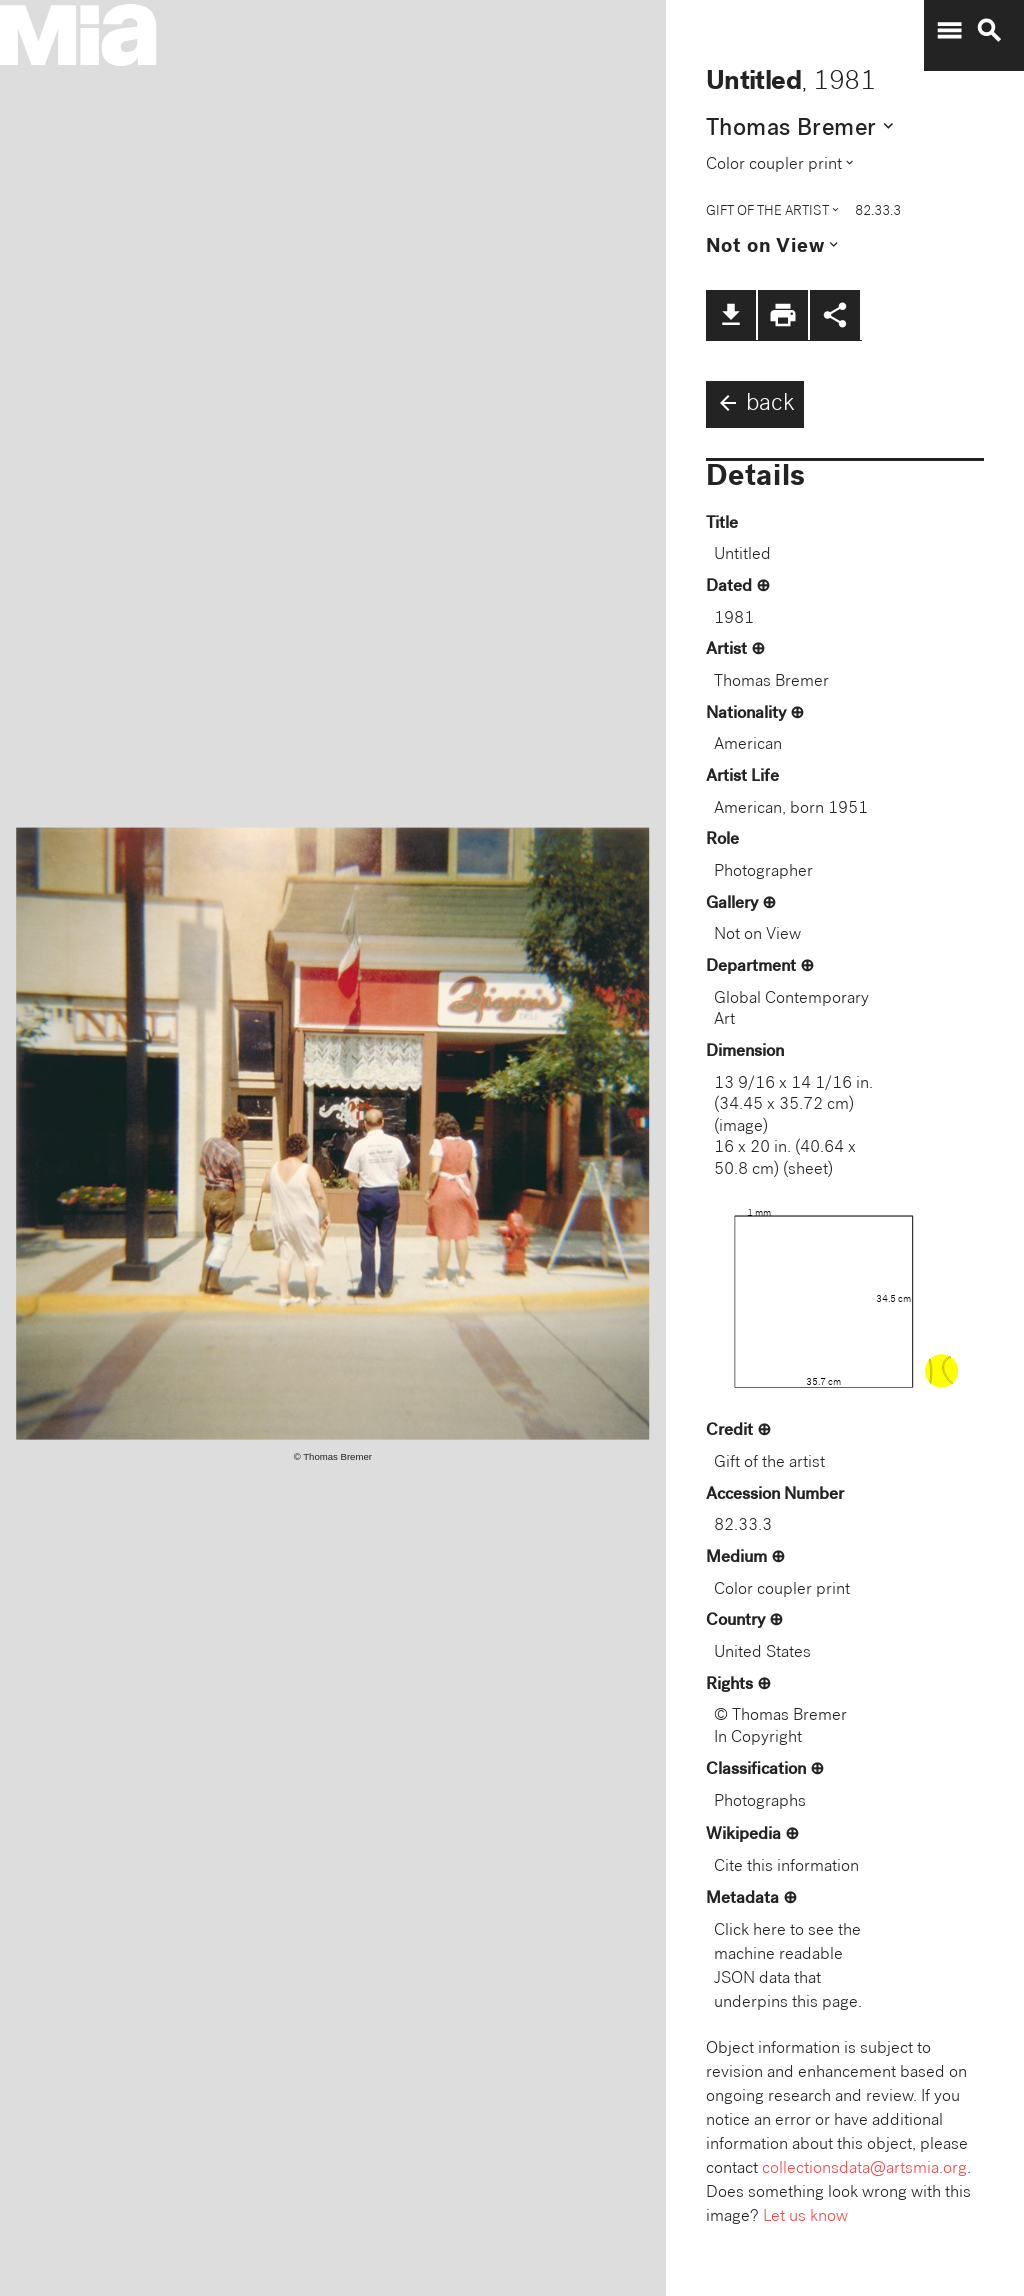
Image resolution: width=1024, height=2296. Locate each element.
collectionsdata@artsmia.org (864, 2169)
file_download (731, 315)
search (989, 31)
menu (949, 31)
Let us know (805, 2217)
